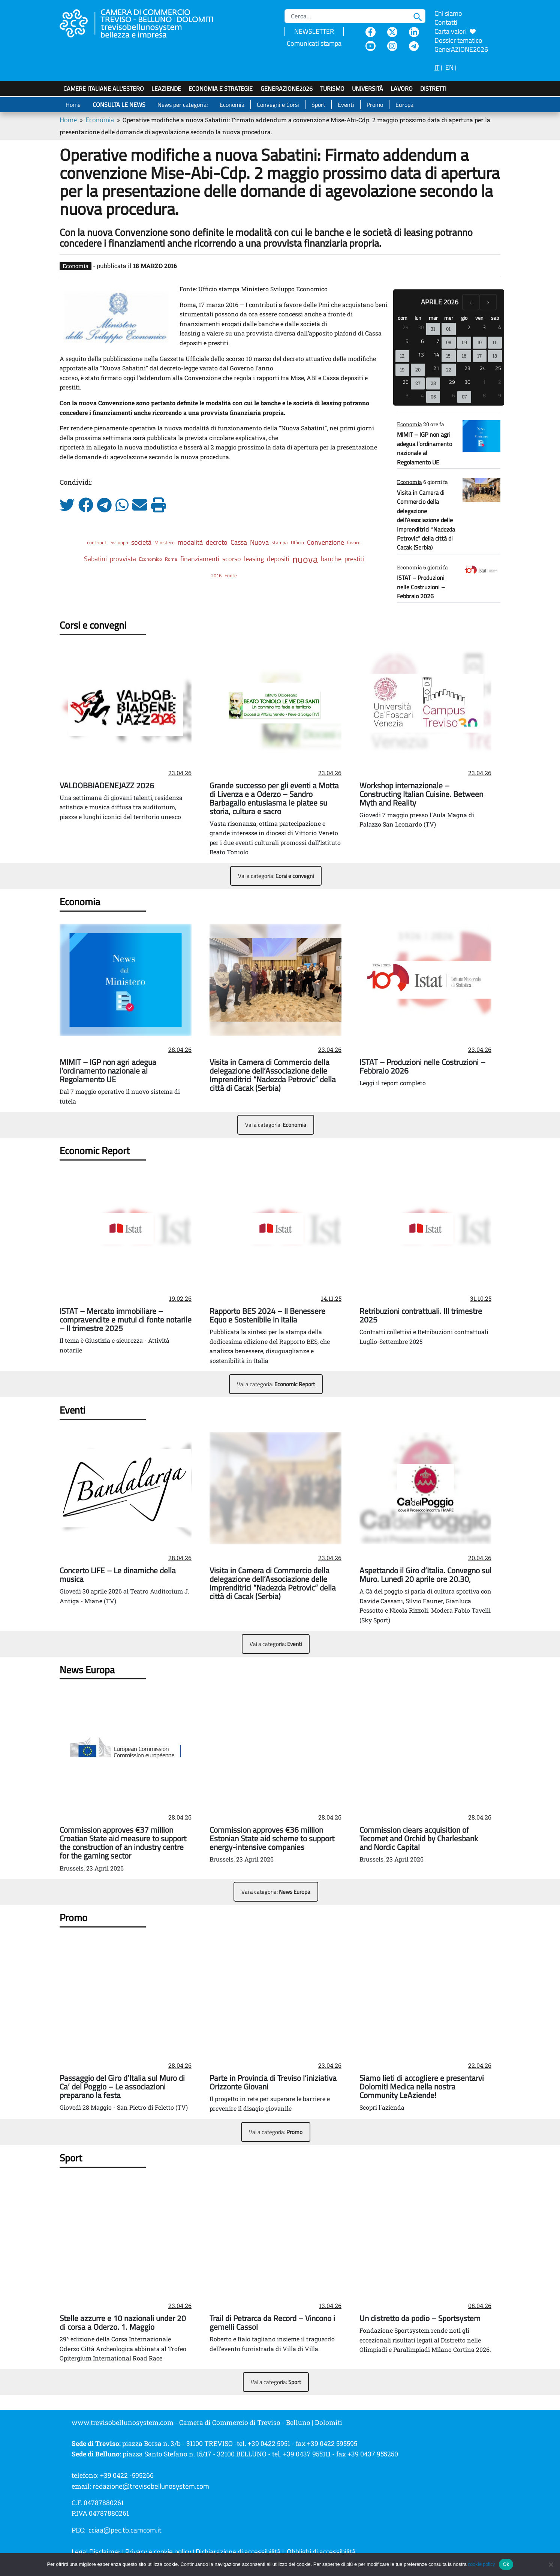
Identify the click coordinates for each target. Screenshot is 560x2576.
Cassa (239, 542)
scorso (231, 559)
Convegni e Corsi (278, 104)
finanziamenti (199, 559)
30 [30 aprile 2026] (467, 382)
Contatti (445, 22)
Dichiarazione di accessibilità (238, 2551)
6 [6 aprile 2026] (422, 341)
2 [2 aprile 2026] (468, 327)
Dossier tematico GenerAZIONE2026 (461, 44)
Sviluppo (119, 542)
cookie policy (481, 2564)
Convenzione (325, 542)
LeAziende (166, 88)
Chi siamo (448, 13)
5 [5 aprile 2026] (407, 341)
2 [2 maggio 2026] (499, 382)
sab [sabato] (495, 318)
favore (354, 542)
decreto (217, 542)
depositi (278, 559)
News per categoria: (182, 104)
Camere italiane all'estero (103, 88)
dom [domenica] (402, 318)
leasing (254, 559)
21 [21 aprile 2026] (436, 368)
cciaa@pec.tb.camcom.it (125, 2530)
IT (436, 67)
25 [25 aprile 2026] (498, 368)
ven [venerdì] (479, 318)
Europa (404, 104)
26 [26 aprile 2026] (406, 382)
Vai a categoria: (276, 876)
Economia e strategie (221, 88)
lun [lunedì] (418, 318)
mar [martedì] (433, 318)
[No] (550, 2564)
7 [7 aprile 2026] (437, 341)
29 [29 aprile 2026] (452, 382)
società (141, 542)
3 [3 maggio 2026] (407, 395)
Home (73, 104)
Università (367, 88)
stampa (280, 542)
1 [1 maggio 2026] (484, 382)
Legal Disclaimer (96, 2551)
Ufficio (297, 542)
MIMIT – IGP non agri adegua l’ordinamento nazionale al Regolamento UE (424, 448)
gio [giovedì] (464, 318)
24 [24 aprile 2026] (483, 368)
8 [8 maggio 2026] (484, 395)
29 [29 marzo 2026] (406, 327)
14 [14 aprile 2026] (436, 354)
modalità (190, 542)
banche (331, 559)
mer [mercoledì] (448, 318)
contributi (97, 542)
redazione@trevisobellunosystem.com (151, 2486)
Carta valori (455, 31)
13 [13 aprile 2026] (421, 354)
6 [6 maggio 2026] (453, 395)
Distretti (433, 88)
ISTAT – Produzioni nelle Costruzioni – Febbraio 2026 (421, 587)
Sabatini (95, 559)
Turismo (332, 88)
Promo (375, 104)
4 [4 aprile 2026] (499, 327)
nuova (305, 558)
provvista (123, 559)
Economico (150, 559)
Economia (232, 104)
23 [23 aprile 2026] (467, 368)
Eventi (346, 104)
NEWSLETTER (314, 31)
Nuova (259, 542)
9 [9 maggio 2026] (499, 395)
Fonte (231, 575)
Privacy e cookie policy (158, 2551)
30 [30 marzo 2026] (421, 327)
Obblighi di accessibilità (321, 2551)
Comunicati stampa (314, 43)
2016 (216, 575)
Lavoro (402, 88)
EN (449, 67)
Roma (171, 559)
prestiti (354, 559)
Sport (318, 104)
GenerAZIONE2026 (287, 88)
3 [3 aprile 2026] (484, 327)
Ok (506, 2564)
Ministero (164, 542)
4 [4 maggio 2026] (422, 395)
